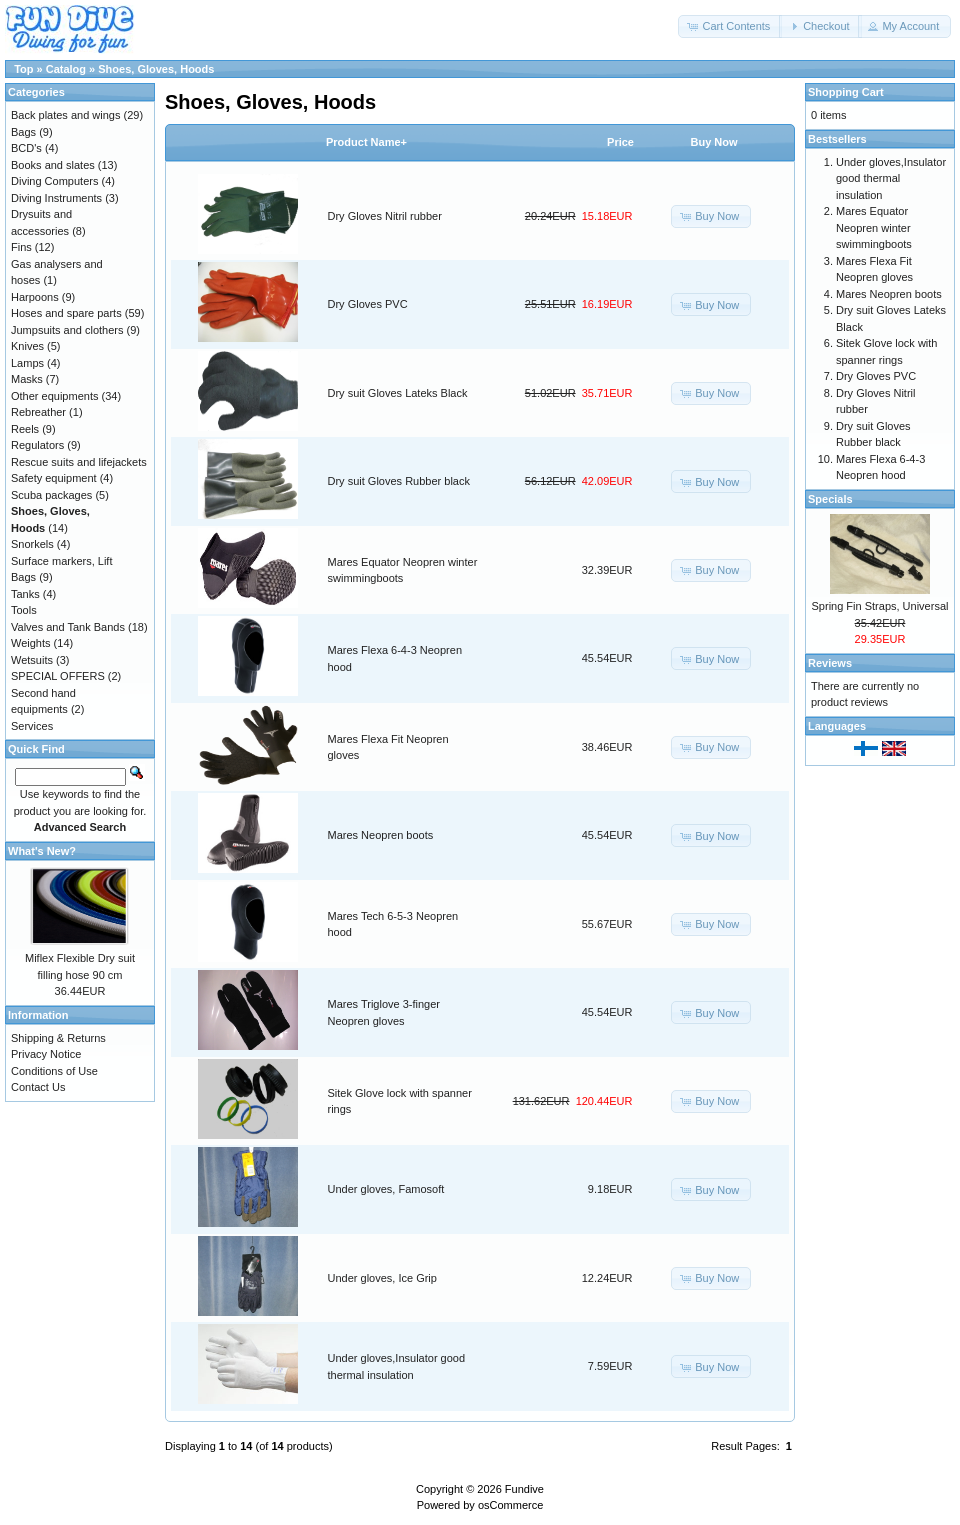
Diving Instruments (56, 198)
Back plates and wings (65, 115)
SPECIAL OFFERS (58, 676)
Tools (24, 610)
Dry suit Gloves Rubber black (399, 481)
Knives (27, 346)
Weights (31, 643)
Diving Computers (54, 181)
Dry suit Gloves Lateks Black (398, 393)
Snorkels (32, 544)
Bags (23, 132)
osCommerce (510, 1505)
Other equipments (54, 396)
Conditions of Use (54, 1071)
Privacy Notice (46, 1054)
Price (620, 142)
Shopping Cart (846, 92)
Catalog (66, 69)
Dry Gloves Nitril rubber (385, 216)
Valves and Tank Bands (68, 627)
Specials (830, 499)
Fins (21, 247)
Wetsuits (32, 660)
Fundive (524, 1489)
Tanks (25, 594)
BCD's (26, 148)
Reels (25, 429)
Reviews (830, 663)
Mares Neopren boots (381, 835)
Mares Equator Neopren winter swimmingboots (874, 227)
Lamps (27, 363)
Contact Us (38, 1087)
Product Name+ (366, 142)
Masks (27, 379)
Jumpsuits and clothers (67, 330)
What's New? (42, 851)
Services (32, 726)
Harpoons (35, 297)
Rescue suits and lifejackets (79, 462)
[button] (730, 26)
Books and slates (53, 165)
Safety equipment (54, 478)
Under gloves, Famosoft (386, 1189)
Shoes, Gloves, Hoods (156, 69)
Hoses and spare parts (66, 313)
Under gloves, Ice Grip (382, 1278)
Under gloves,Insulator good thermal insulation (891, 178)
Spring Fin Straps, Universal (880, 606)
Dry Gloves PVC (368, 304)
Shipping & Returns (58, 1038)
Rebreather (38, 412)
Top (23, 69)
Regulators (37, 445)
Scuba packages (51, 495)
